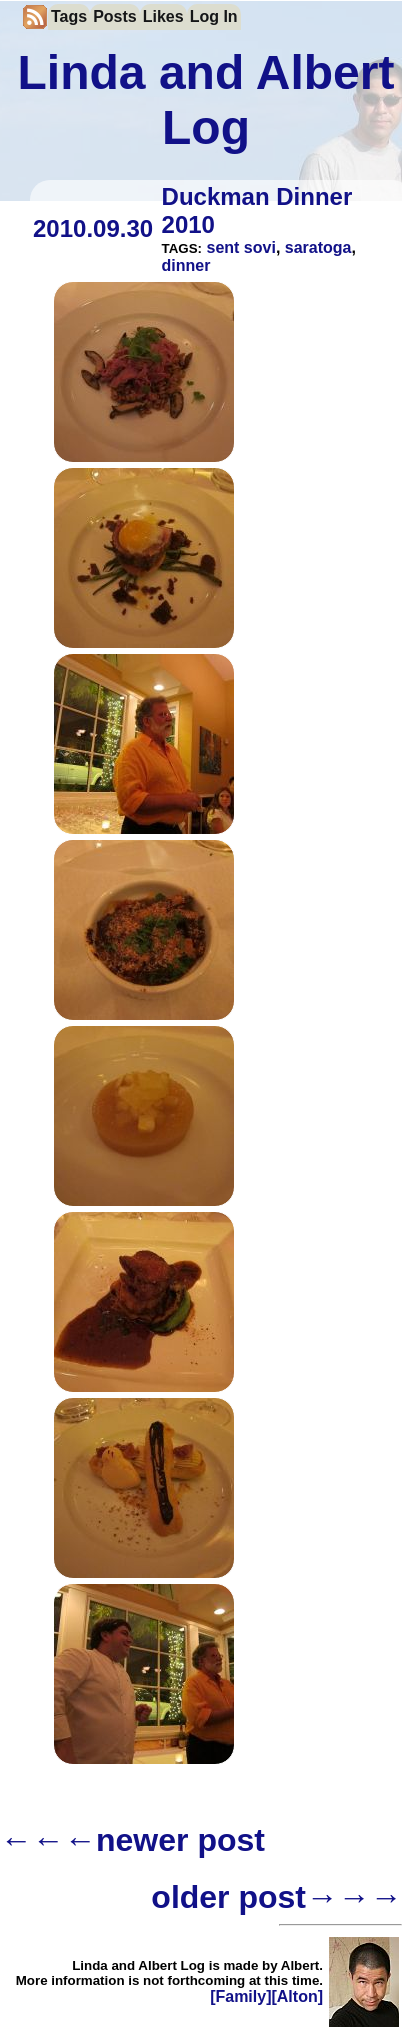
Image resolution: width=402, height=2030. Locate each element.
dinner (186, 265)
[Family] (240, 1996)
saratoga (318, 247)
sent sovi (241, 247)
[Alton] (297, 1996)
